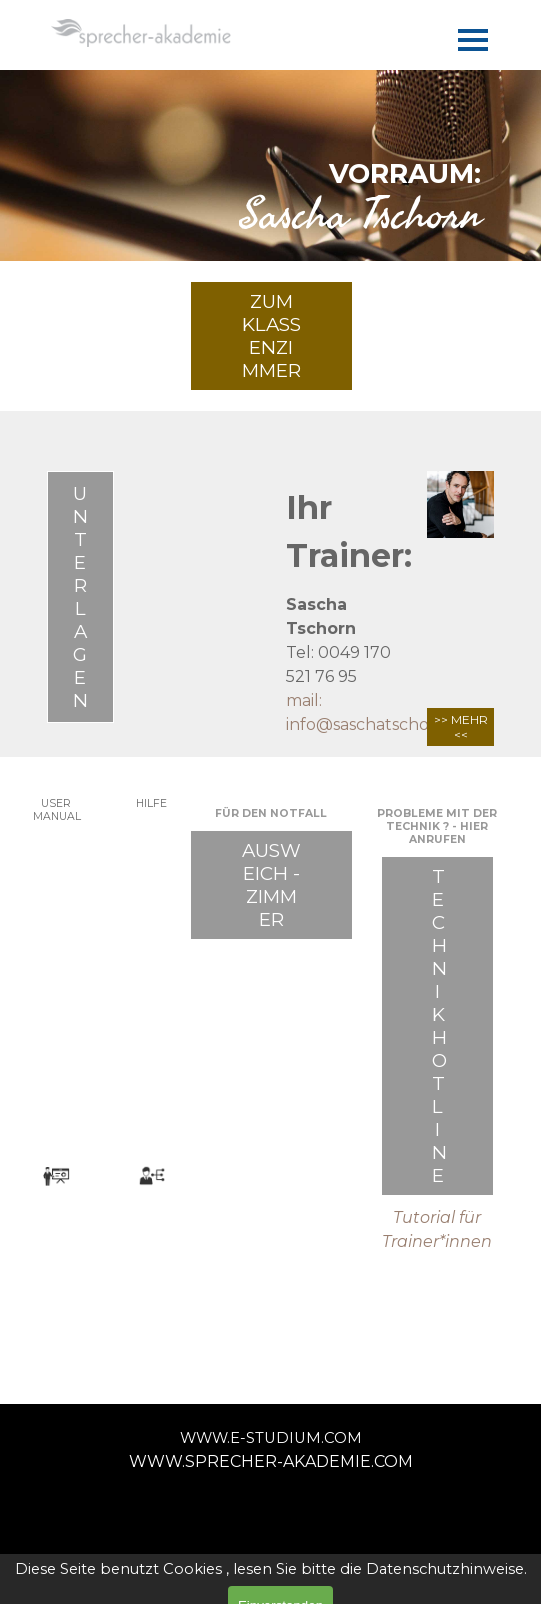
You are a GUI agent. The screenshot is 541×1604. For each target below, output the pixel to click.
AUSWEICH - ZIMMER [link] (271, 885)
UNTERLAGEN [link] (80, 597)
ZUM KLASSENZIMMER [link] (271, 336)
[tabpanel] (271, 190)
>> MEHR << (461, 727)
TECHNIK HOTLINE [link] (439, 1026)
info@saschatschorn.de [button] (378, 724)
